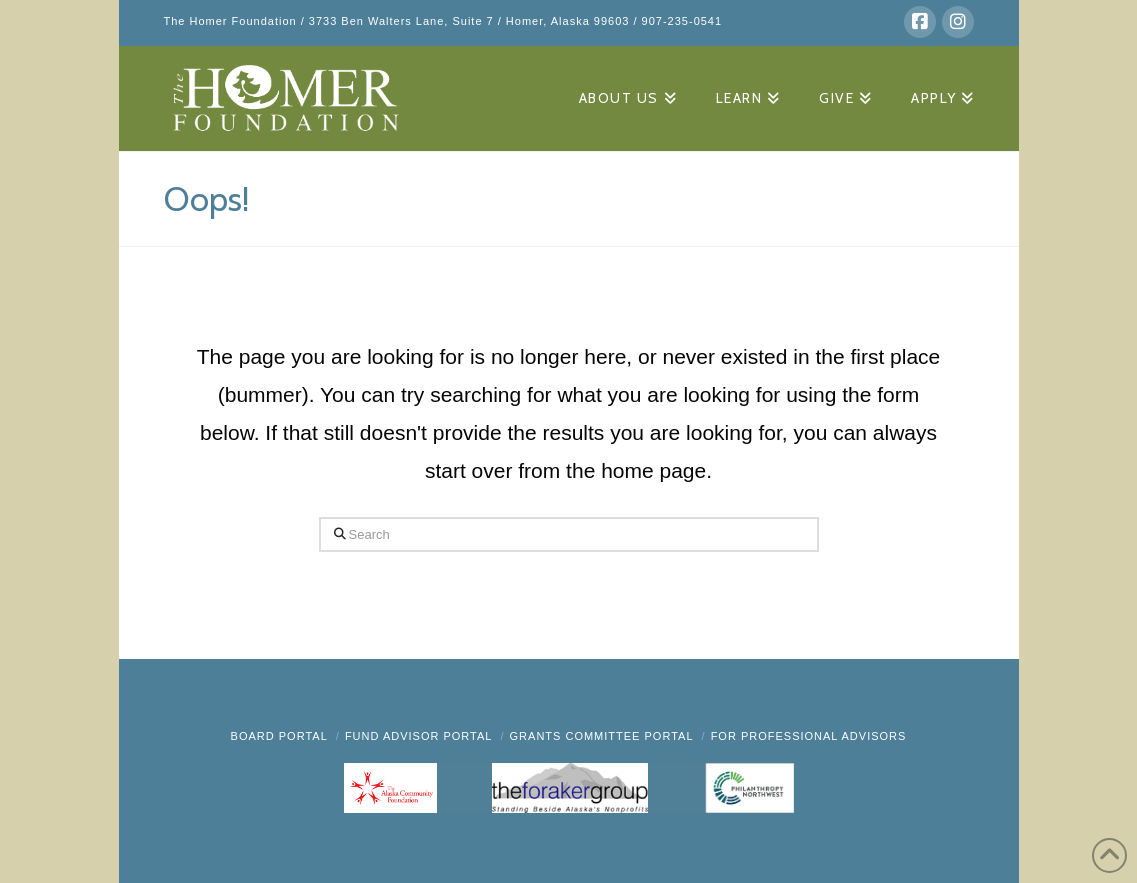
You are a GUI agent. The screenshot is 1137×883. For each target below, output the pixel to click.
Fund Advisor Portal (419, 736)
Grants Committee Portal (602, 736)
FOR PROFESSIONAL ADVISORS (809, 736)
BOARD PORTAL (279, 736)
